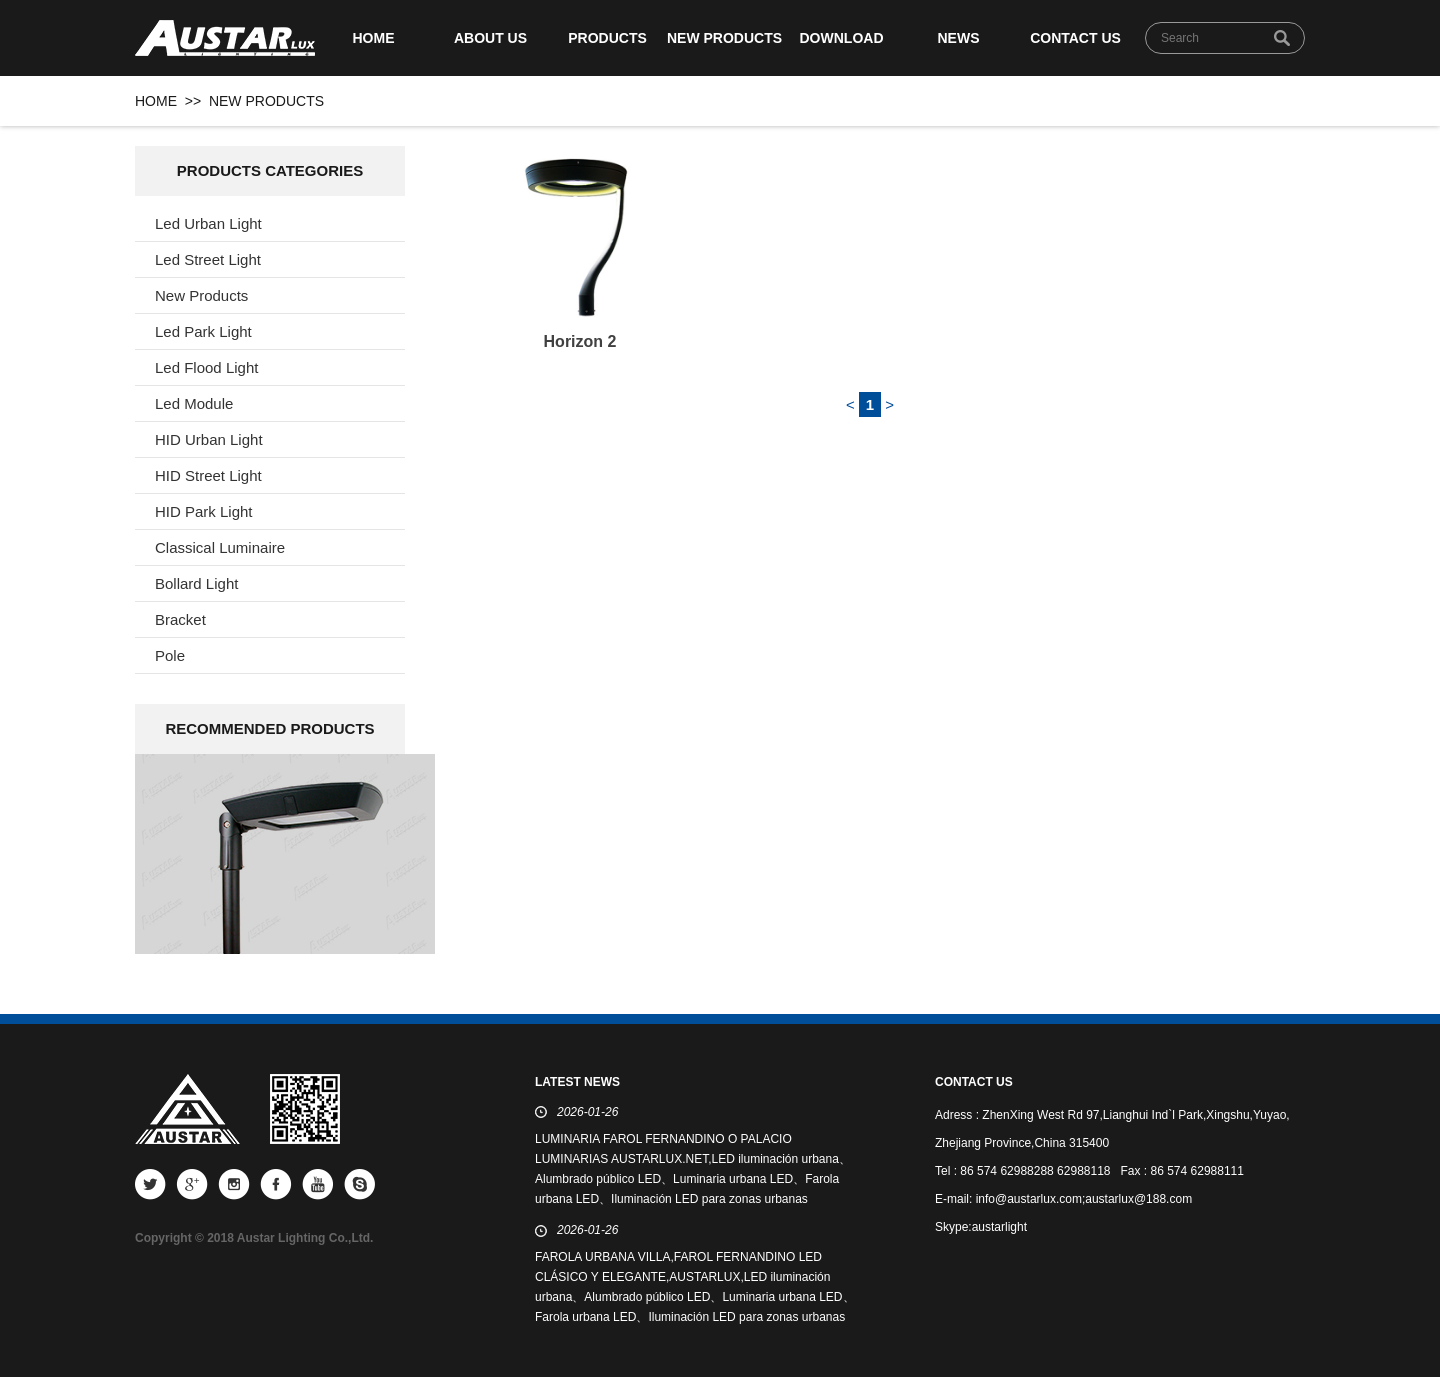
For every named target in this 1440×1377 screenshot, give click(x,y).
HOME (374, 38)
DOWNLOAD (842, 38)
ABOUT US (490, 38)
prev (193, 852)
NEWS (959, 38)
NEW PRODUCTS (724, 38)
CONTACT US (1075, 38)
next (376, 852)
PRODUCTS (607, 38)
